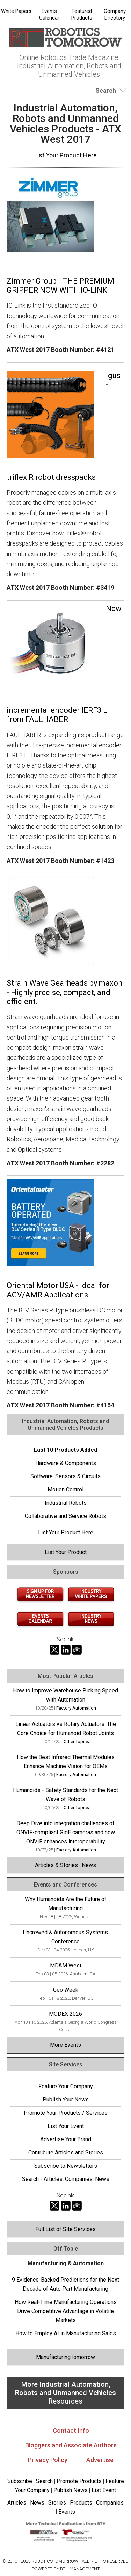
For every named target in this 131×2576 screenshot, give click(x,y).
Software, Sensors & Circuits (65, 1476)
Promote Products (79, 2481)
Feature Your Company (65, 2086)
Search (44, 2481)
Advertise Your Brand (65, 2139)
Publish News (70, 2490)
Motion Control (65, 1489)
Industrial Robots (66, 1502)
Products (81, 2502)
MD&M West (65, 1965)
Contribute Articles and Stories (65, 2152)
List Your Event (66, 2126)
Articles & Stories (56, 1865)
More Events (65, 2045)
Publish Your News (66, 2099)
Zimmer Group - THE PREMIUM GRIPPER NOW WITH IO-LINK (60, 285)
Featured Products (81, 14)
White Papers (16, 11)
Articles (16, 2502)
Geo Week (65, 1990)
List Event (104, 2490)
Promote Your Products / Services (66, 2113)
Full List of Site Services (65, 2229)
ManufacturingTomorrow (65, 2357)
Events (66, 2511)
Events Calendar (49, 14)
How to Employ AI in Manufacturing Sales (65, 2333)
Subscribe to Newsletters (65, 2165)
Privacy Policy (47, 2459)
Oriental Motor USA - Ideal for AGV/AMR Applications (58, 1290)
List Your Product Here (65, 155)
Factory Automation (76, 1708)
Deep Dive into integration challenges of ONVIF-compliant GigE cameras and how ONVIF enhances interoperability (65, 1832)
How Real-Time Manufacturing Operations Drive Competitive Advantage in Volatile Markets (66, 2311)
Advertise (100, 2459)
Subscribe (19, 2481)
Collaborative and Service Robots (65, 1516)
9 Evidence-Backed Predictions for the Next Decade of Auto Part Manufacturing (65, 2284)
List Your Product (66, 1552)
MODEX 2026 (65, 2014)
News (89, 1865)
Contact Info (71, 2430)
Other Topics (76, 1741)
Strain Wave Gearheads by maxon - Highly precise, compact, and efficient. (65, 992)
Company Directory (115, 14)
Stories (57, 2502)
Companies (110, 2502)
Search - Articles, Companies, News (65, 2179)
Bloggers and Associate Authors (71, 2445)
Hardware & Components (65, 1463)
